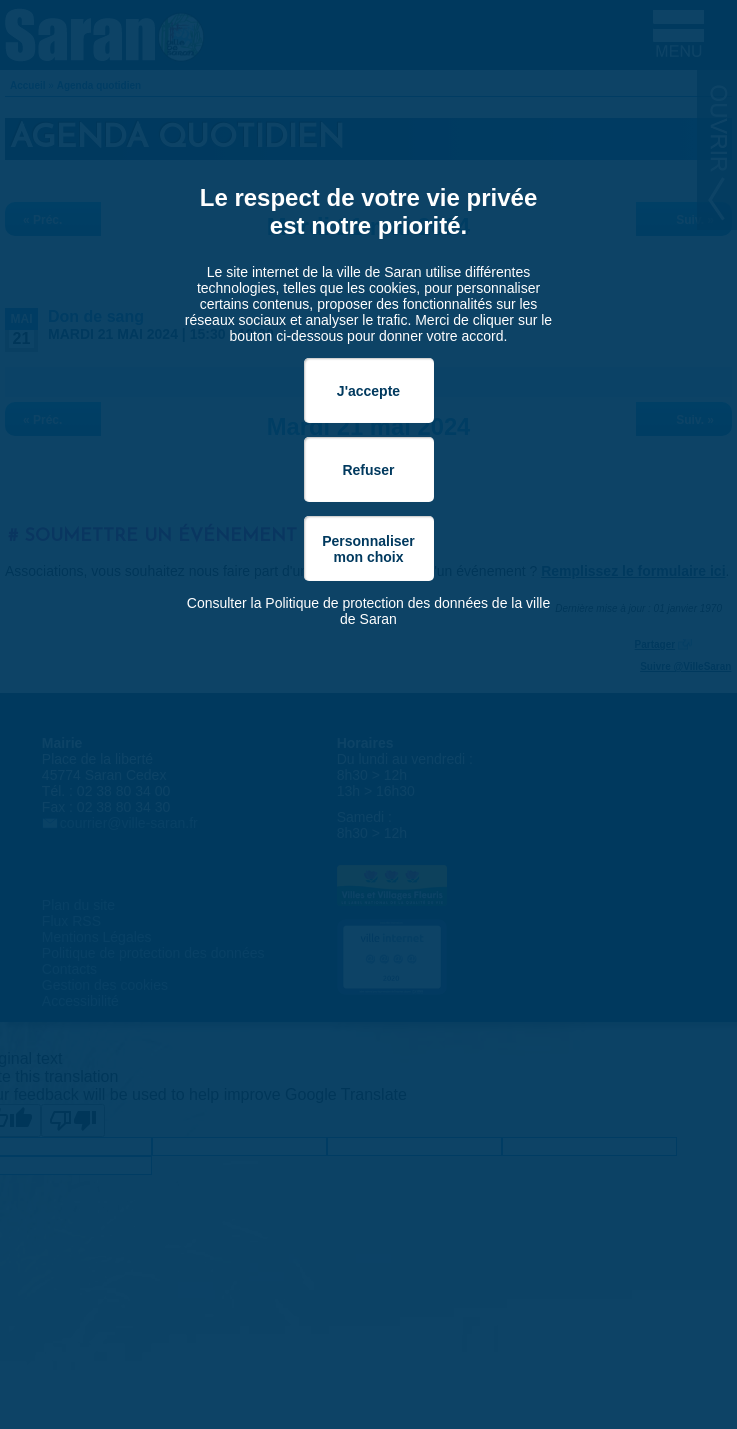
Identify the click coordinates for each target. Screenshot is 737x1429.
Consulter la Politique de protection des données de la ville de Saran (368, 611)
